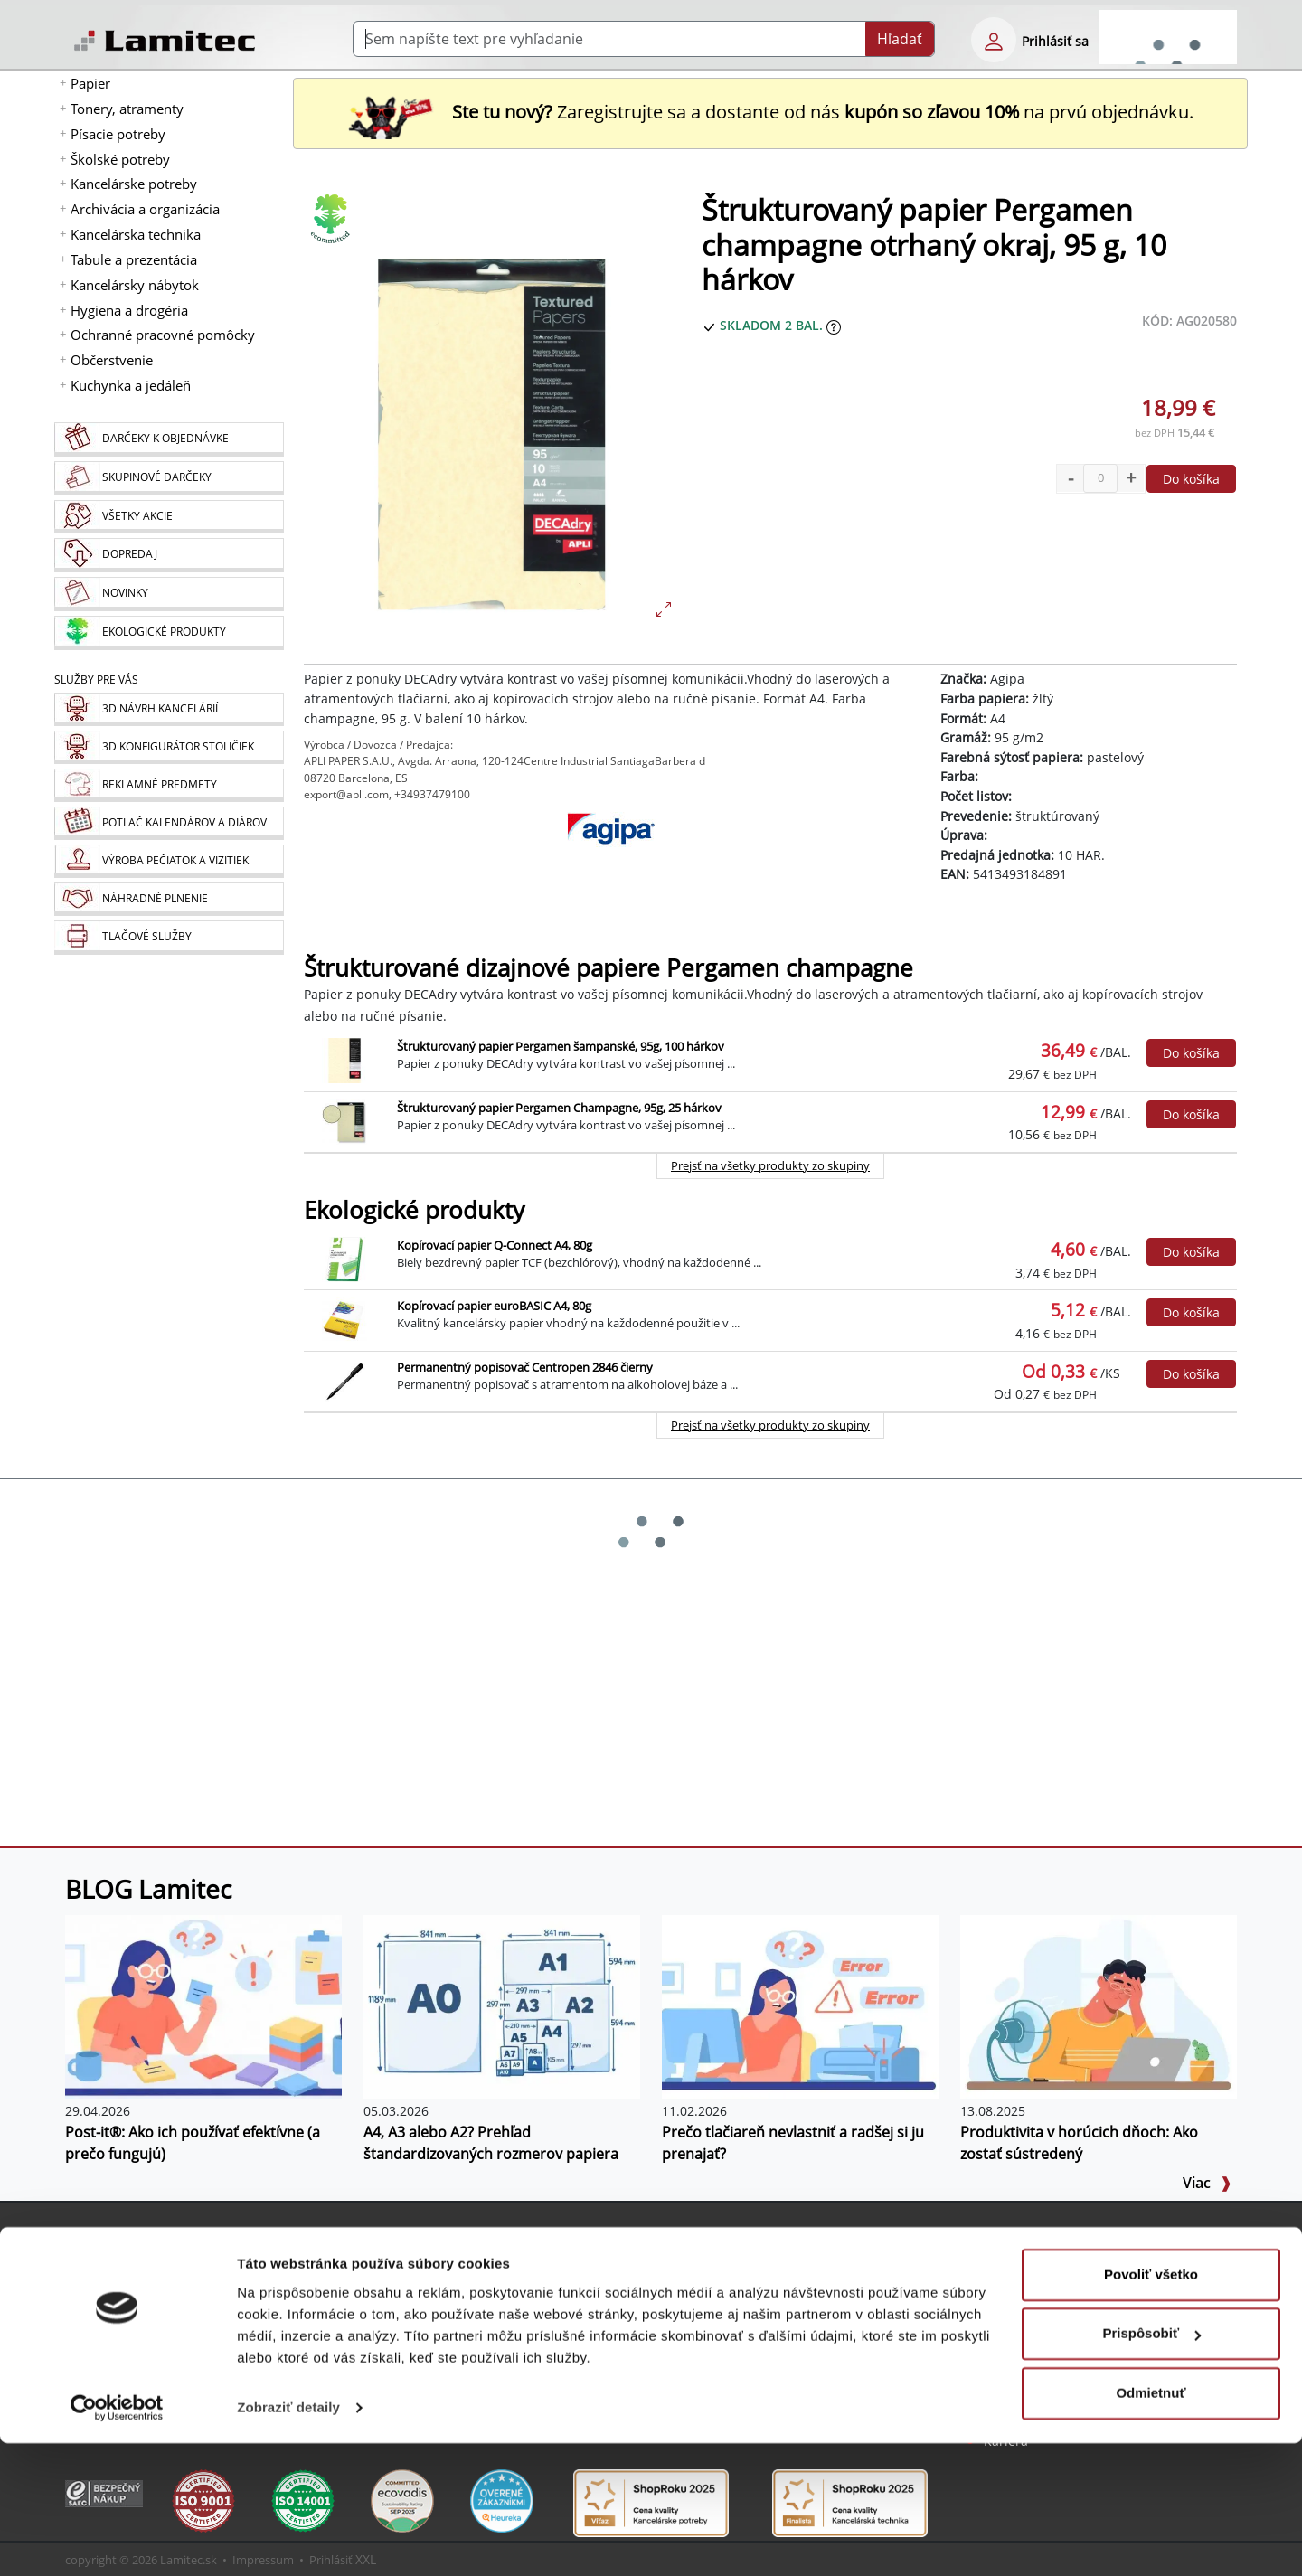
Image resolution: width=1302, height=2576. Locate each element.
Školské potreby (120, 159)
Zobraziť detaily (288, 2540)
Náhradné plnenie (741, 2354)
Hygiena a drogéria (129, 310)
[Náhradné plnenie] (168, 899)
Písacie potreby (118, 134)
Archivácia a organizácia (145, 209)
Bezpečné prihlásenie (154, 2289)
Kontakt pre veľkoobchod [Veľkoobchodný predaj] (1059, 2310)
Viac (1207, 2183)
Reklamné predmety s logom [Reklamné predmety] (771, 2289)
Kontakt (1007, 2289)
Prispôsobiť (1151, 2466)
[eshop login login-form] (993, 39)
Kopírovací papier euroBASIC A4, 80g (494, 1305)
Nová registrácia (138, 2267)
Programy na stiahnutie (458, 2354)
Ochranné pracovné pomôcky (163, 335)
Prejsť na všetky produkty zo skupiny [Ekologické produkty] (770, 1425)
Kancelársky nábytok (135, 285)
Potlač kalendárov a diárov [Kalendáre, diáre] (764, 2310)
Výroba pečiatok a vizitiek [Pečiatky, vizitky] (761, 2332)
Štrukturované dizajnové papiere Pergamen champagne (608, 968)
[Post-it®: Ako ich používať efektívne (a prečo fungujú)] (203, 2005)
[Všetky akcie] (168, 517)
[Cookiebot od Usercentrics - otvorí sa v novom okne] (117, 2540)
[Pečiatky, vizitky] (168, 861)
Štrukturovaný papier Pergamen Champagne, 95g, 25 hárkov (559, 1107)
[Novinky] (168, 594)
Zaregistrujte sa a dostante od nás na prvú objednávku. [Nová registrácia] (770, 111)
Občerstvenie (112, 360)
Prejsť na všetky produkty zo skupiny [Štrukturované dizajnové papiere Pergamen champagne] (770, 1165)
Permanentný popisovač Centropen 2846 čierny (525, 1367)
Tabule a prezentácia (134, 259)
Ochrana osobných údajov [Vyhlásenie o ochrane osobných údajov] (1063, 2354)
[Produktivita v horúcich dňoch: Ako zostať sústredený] (1098, 2005)
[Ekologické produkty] (168, 633)
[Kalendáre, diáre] (168, 823)
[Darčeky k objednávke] (168, 439)
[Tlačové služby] (168, 937)
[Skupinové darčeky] (168, 478)
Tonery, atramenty (127, 108)
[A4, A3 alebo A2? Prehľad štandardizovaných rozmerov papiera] (501, 2005)
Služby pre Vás (720, 2237)
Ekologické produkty (414, 1210)
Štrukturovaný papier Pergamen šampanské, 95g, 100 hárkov (560, 1046)
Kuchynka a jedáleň (131, 385)
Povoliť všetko (1151, 2407)
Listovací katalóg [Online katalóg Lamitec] (436, 2332)
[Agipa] (611, 857)
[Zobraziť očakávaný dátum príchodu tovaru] (833, 325)
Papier (90, 83)
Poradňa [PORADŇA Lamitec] (412, 2310)
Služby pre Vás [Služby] (96, 679)
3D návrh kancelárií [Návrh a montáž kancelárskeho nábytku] (744, 2267)
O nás (1001, 2267)
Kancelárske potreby (134, 184)
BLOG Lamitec (148, 1889)
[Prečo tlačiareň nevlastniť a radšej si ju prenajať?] (800, 2005)
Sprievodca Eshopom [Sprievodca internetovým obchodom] (450, 2267)
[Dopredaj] (168, 555)
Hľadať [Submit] (899, 39)
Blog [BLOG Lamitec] (400, 2289)
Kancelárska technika (136, 234)
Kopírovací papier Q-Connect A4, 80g (494, 1245)
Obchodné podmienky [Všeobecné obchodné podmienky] (1051, 2332)
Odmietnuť (1150, 2526)
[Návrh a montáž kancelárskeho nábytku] (168, 709)
